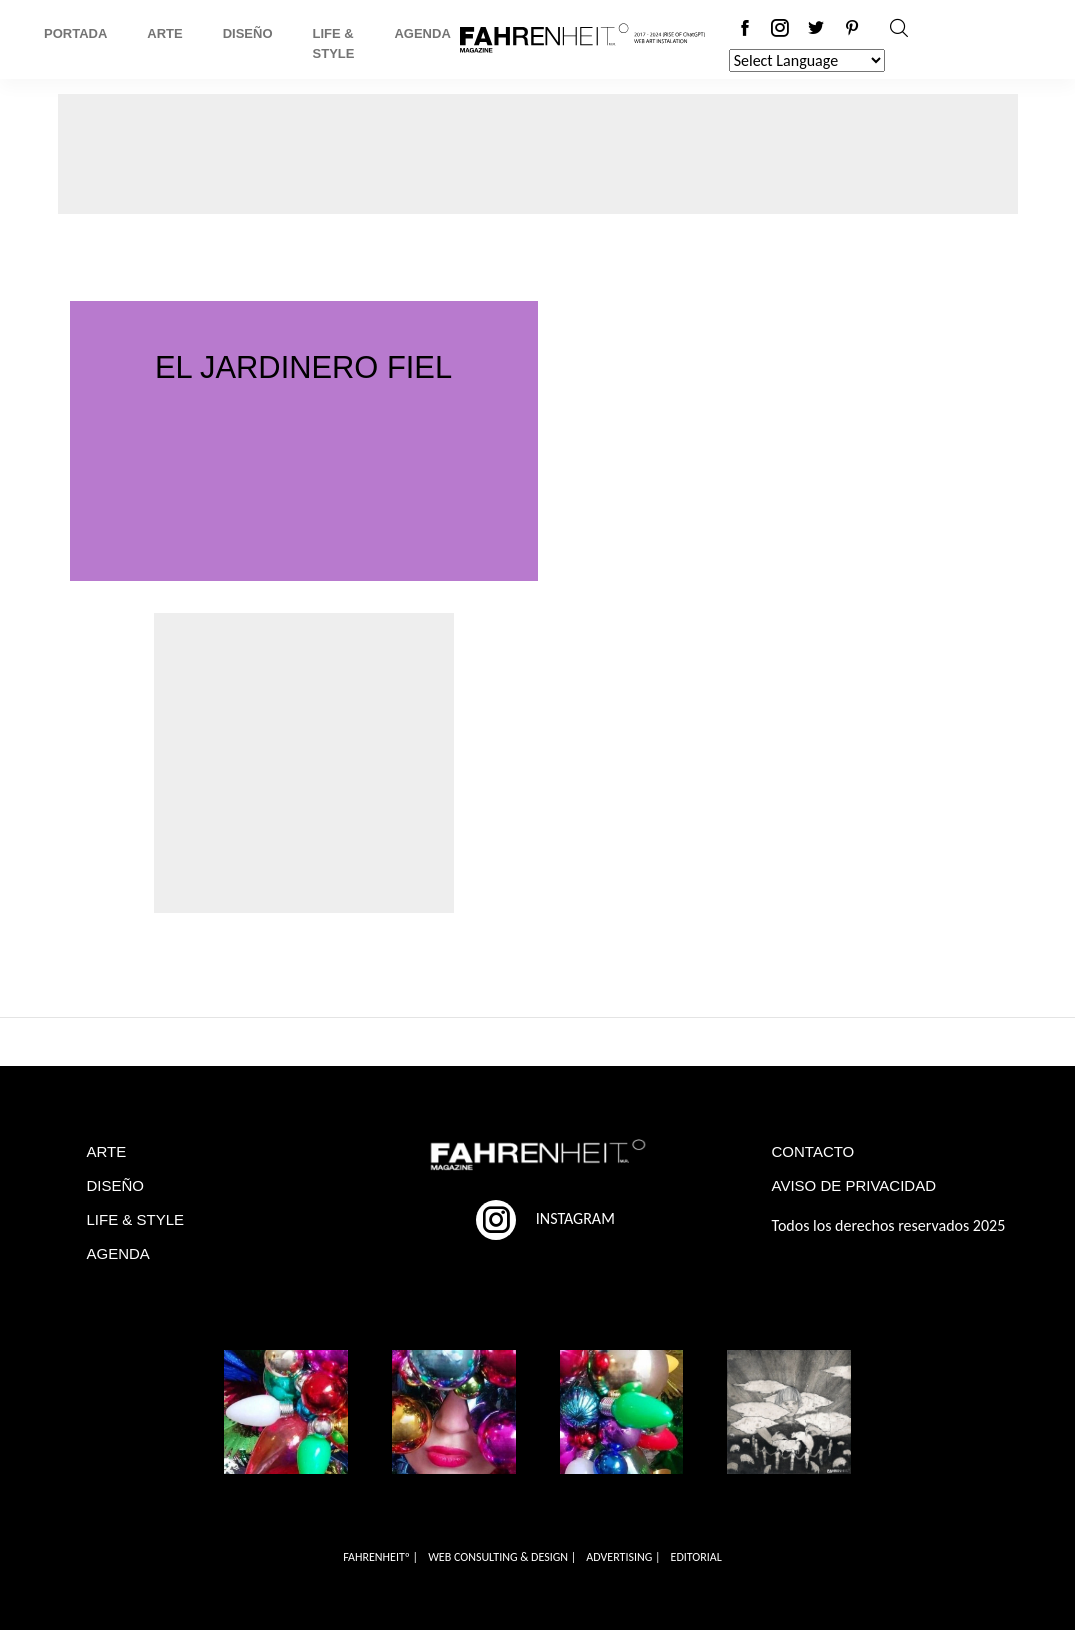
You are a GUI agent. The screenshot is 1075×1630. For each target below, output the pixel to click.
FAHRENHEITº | (380, 1557)
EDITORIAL (696, 1557)
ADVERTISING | (623, 1557)
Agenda (422, 33)
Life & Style (334, 43)
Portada (75, 33)
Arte (164, 33)
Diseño (248, 33)
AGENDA (118, 1253)
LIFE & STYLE (136, 1219)
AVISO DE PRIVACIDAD (854, 1185)
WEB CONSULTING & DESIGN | (502, 1557)
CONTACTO (813, 1151)
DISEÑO (116, 1185)
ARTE (107, 1151)
